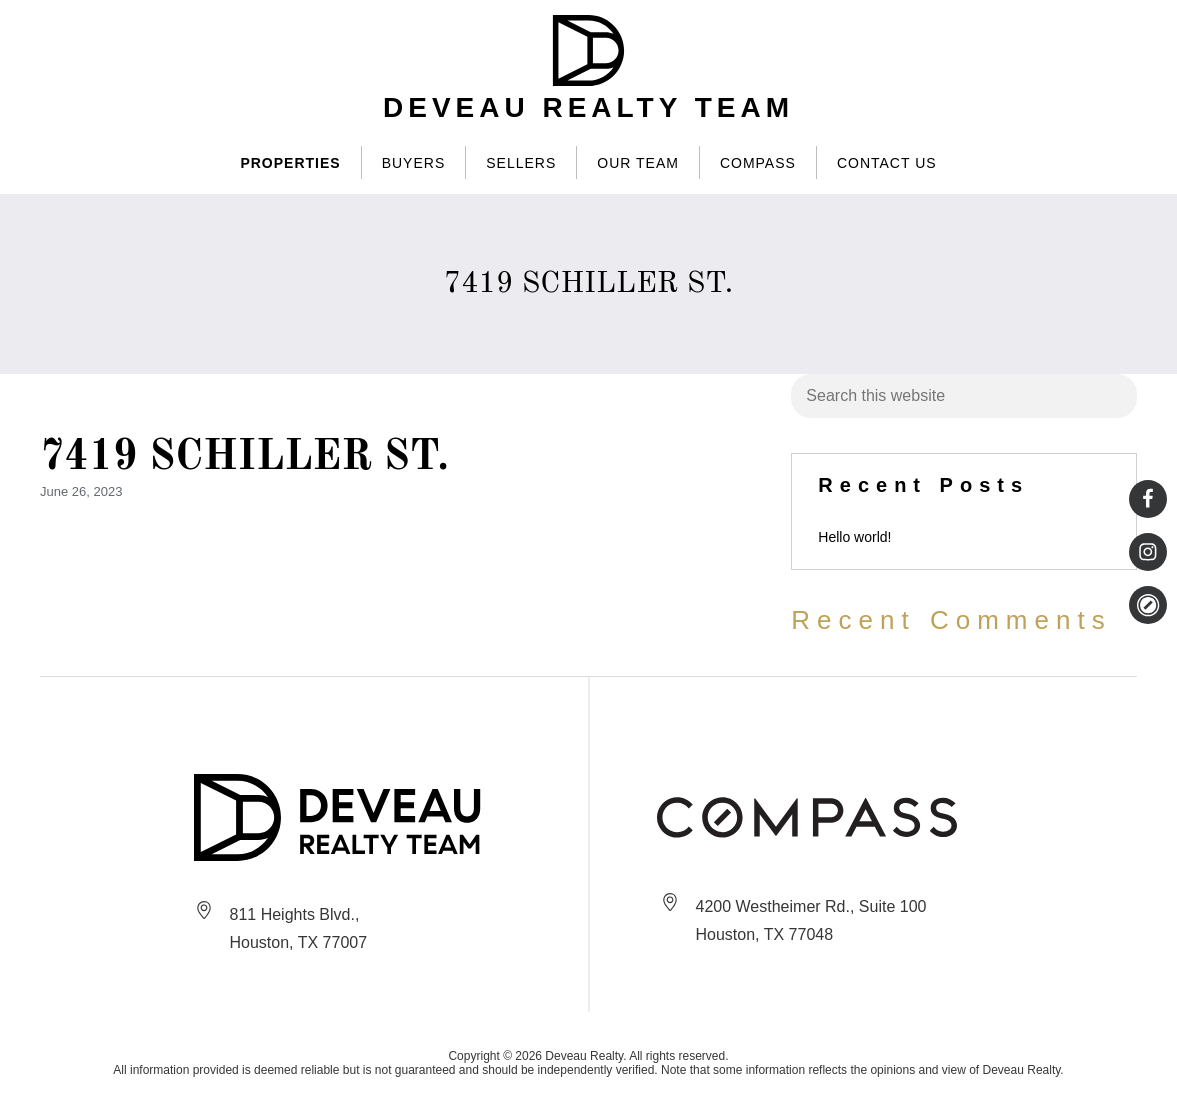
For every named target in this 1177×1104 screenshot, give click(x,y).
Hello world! (854, 537)
